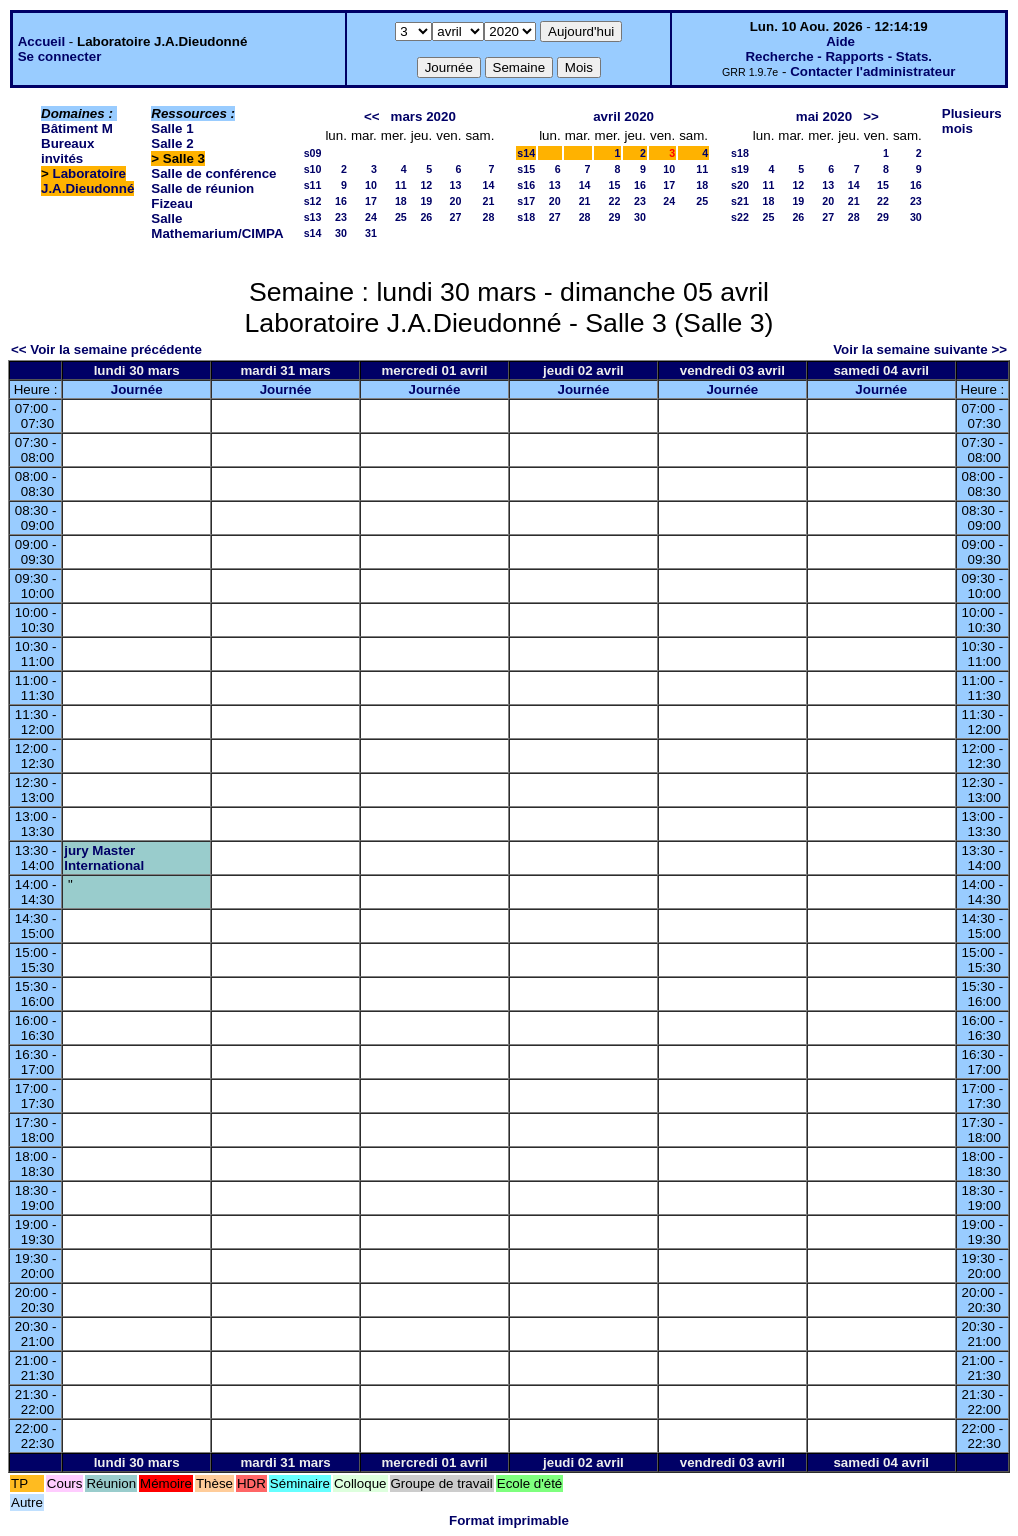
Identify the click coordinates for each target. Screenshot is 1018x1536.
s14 (313, 233)
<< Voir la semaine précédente (106, 349)
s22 (740, 217)
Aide (840, 41)
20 (456, 201)
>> (871, 116)
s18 (526, 217)
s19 (740, 169)
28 (488, 217)
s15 (526, 169)
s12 (313, 201)
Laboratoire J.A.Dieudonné (87, 181)
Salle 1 (172, 128)
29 (615, 217)
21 (488, 201)
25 (401, 217)
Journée (137, 389)
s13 (313, 217)
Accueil (41, 41)
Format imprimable (509, 1520)
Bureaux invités (67, 151)
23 (341, 217)
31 (371, 233)
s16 (526, 185)
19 (426, 201)
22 (615, 201)
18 (401, 201)
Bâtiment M (77, 128)
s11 (313, 185)
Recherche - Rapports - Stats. (838, 56)
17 (371, 201)
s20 (740, 185)
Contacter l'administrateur (872, 71)
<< (372, 116)
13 (456, 185)
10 (371, 185)
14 (488, 185)
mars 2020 (423, 116)
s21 (740, 201)
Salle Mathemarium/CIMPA (217, 226)
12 (426, 185)
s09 (313, 153)
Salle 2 (172, 143)
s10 (313, 169)
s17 (526, 201)
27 (456, 217)
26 (426, 217)
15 (615, 185)
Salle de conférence (213, 173)
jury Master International (104, 858)
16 (341, 201)
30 (341, 233)
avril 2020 (623, 116)
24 (371, 217)
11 (401, 185)
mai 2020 (824, 116)
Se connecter (60, 56)
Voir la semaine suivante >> (920, 349)
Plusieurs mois (972, 121)
